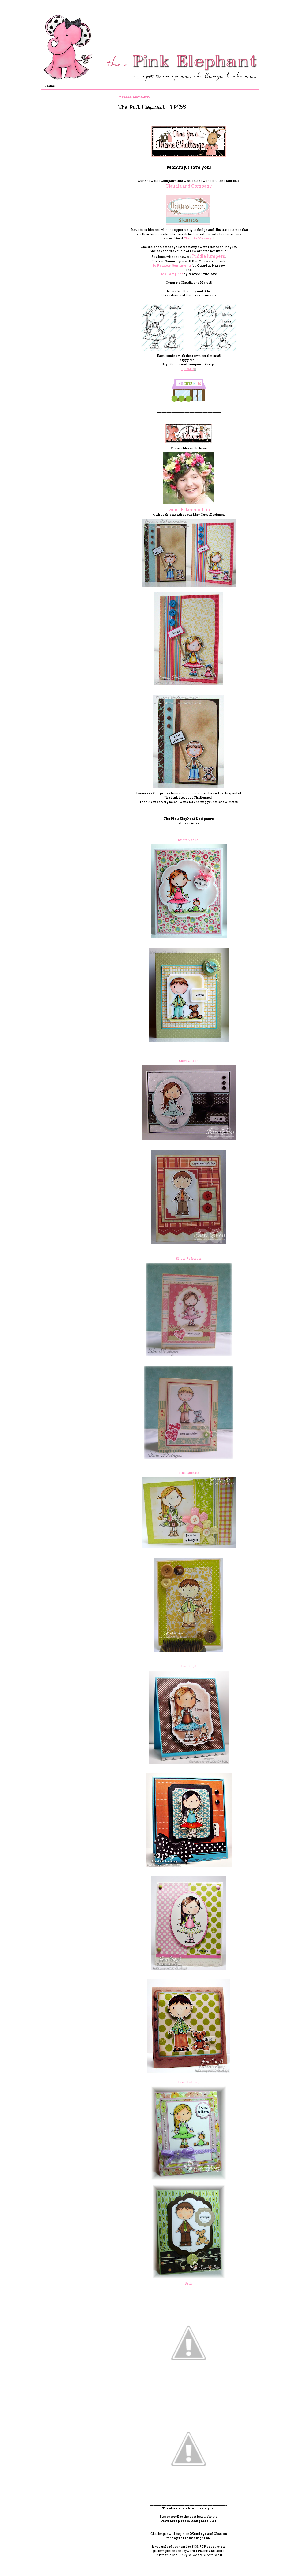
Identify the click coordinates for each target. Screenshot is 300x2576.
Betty (189, 2283)
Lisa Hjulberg (188, 2082)
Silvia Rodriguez (189, 1258)
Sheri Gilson (189, 1061)
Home (50, 86)
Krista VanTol (188, 840)
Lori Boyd (188, 1666)
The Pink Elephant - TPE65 (152, 106)
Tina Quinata (188, 1473)
